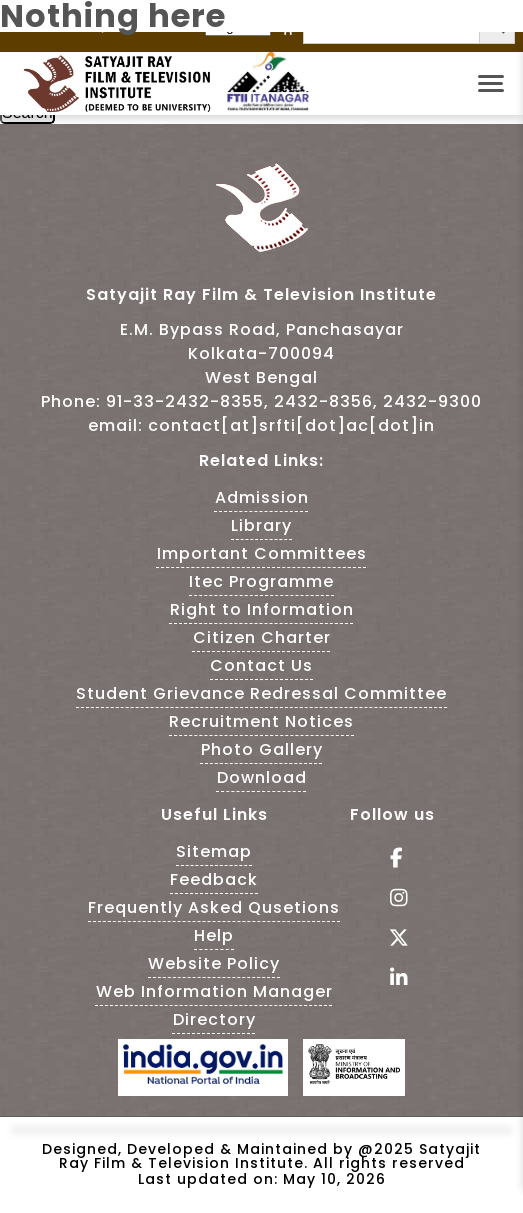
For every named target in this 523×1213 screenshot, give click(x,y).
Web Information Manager (214, 991)
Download (262, 777)
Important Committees (262, 553)
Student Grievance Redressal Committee (261, 693)
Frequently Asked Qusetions (214, 907)
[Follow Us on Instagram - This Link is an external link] (392, 899)
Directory (214, 1019)
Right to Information (262, 609)
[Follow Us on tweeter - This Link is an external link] (392, 939)
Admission (262, 497)
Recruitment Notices (261, 721)
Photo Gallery (262, 749)
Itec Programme (261, 581)
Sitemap (214, 851)
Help (214, 935)
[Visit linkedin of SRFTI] (392, 979)
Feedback (214, 879)
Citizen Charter (262, 637)
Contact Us (261, 665)
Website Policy (214, 963)
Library (261, 525)
